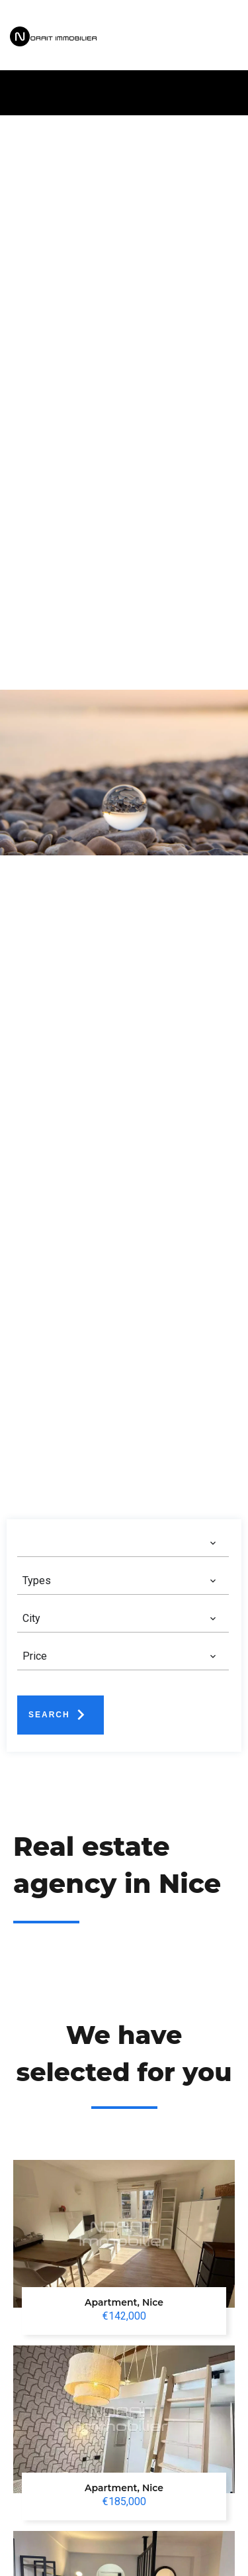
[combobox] (119, 1543)
